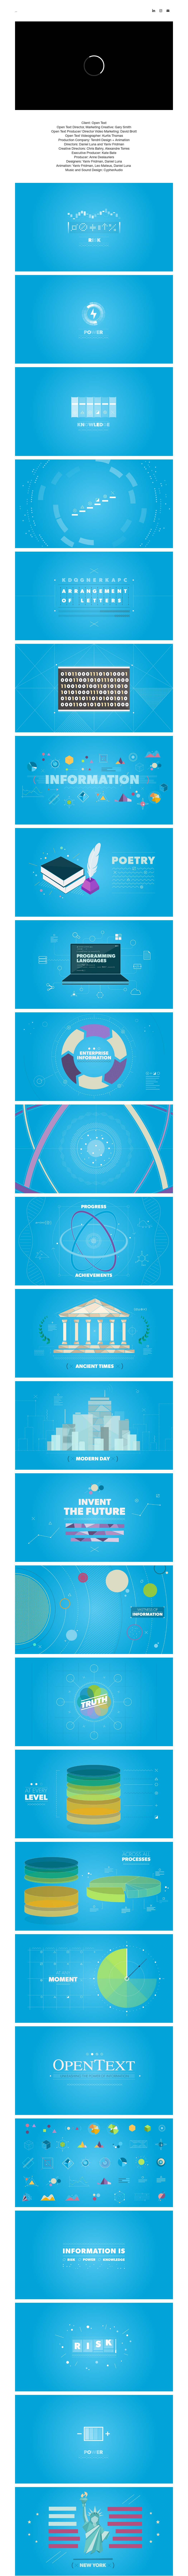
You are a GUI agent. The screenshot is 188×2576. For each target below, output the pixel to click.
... (16, 11)
